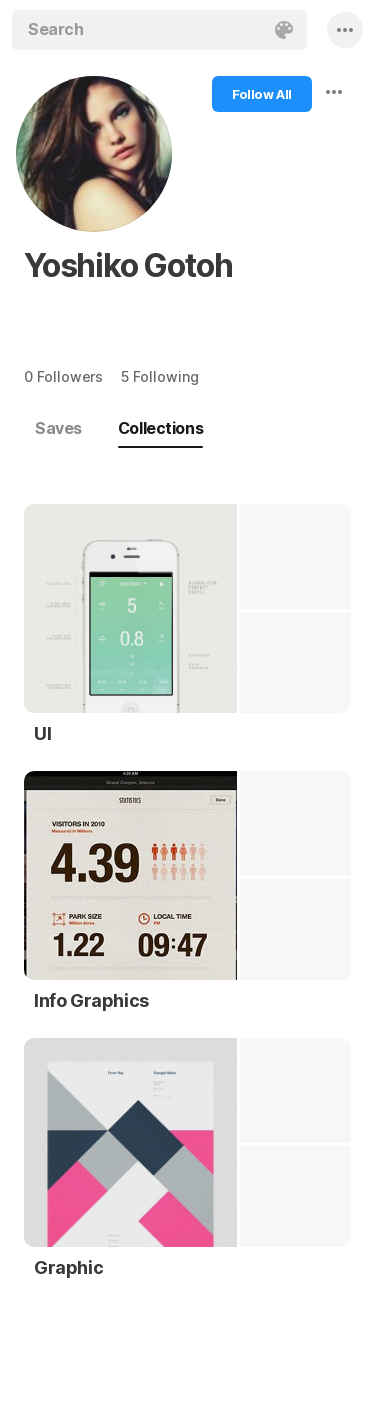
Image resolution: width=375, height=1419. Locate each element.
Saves (58, 428)
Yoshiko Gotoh (128, 265)
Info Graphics (91, 1000)
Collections (160, 428)
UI (42, 733)
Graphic (68, 1267)
